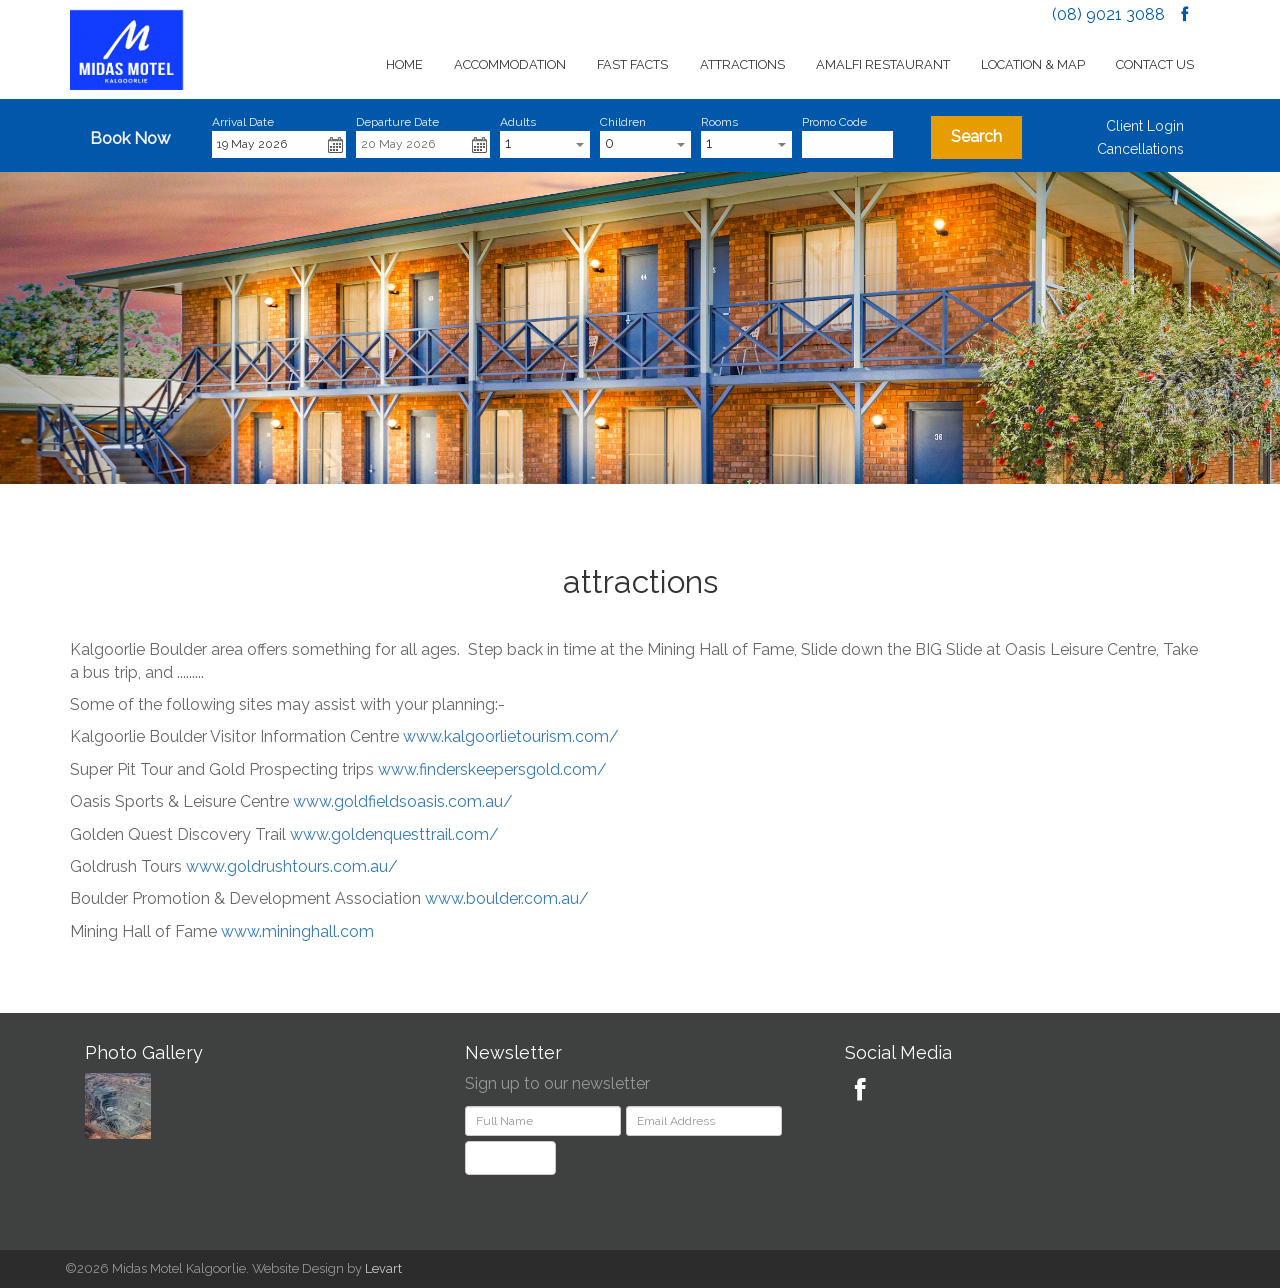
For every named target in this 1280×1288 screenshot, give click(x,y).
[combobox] (545, 144)
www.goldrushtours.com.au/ (292, 866)
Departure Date (397, 122)
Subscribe (510, 1158)
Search (976, 136)
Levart (383, 1268)
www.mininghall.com (297, 931)
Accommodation (510, 64)
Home (404, 64)
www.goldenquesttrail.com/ (394, 834)
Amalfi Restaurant (883, 64)
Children (623, 122)
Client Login (1145, 126)
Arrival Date (243, 122)
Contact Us (1155, 64)
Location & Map (1033, 64)
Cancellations (1140, 149)
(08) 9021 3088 (1108, 14)
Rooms (719, 122)
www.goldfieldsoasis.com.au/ (403, 801)
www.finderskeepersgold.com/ (492, 769)
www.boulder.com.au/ (507, 898)
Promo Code (834, 122)
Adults (518, 122)
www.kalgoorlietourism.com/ (511, 736)
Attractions (742, 64)
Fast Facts (632, 64)
